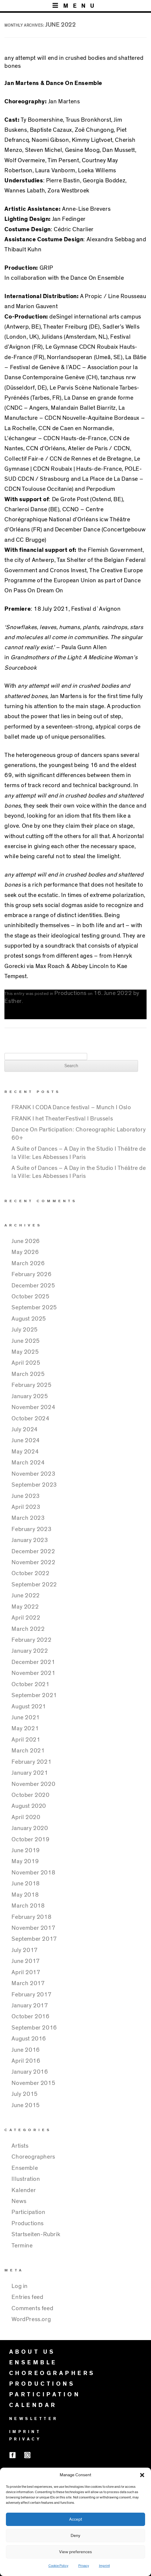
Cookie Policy (58, 2565)
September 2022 (34, 1585)
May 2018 (25, 1895)
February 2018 (31, 1917)
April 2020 (26, 1817)
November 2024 (33, 1407)
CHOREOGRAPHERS (52, 2373)
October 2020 (30, 1795)
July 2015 (25, 2094)
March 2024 (28, 1463)
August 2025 (29, 1319)
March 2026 (28, 1263)
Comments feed (32, 2308)
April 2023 (26, 1507)
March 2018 (28, 1906)
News (19, 2201)
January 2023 (30, 1540)
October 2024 (30, 1419)
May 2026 (25, 1252)
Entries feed (27, 2297)
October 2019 (30, 1839)
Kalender (24, 2190)
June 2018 (26, 1884)
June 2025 (26, 1341)
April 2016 (26, 2061)
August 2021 (29, 1707)
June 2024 (26, 1440)
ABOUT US (32, 2352)
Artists (20, 2146)
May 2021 (25, 1728)
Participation (28, 2212)
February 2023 (31, 1529)
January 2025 (30, 1396)
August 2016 (29, 2039)
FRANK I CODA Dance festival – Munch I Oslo (71, 1107)
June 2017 (26, 1961)
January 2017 (30, 2006)
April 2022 (26, 1618)
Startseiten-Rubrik (36, 2234)
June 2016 (26, 2050)
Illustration (26, 2179)
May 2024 (25, 1452)
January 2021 (30, 1773)
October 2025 (30, 1297)
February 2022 (31, 1640)
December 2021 (33, 1662)
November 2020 (33, 1784)
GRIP (46, 268)
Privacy (83, 2565)
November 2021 (33, 1673)
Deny (75, 2535)
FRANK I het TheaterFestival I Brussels (62, 1119)
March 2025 (28, 1374)
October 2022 (30, 1573)
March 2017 (28, 1983)
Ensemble (25, 2168)
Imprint (104, 2565)
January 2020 (30, 1828)
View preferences (75, 2552)
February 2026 (31, 1274)
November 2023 (33, 1474)
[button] (142, 2475)
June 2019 (26, 1850)
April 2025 (26, 1363)
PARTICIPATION (45, 2394)
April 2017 (26, 1972)
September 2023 (34, 1485)
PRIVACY (25, 2439)
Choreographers (33, 2157)
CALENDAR (33, 2405)
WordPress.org (31, 2319)
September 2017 (34, 1939)
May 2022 (25, 1607)
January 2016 (30, 2072)
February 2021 (31, 1762)
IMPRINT (25, 2432)
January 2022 (30, 1651)
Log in (20, 2286)
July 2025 (25, 1330)
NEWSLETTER (33, 2419)
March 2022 (28, 1629)
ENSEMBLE (33, 2363)
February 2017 (31, 1995)
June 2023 (26, 1496)
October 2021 (30, 1684)
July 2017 (25, 1950)
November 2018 (33, 1873)
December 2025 (33, 1286)
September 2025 (34, 1307)
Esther (13, 1001)
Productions (70, 993)
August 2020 (29, 1806)
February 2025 (31, 1385)
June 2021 (26, 1717)
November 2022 (33, 1562)
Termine (22, 2246)
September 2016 (34, 2028)
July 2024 (25, 1429)
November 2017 (33, 1928)
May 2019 (25, 1861)
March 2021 (28, 1751)
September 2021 (34, 1695)
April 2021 (26, 1740)
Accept (75, 2519)
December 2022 (33, 1551)
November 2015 (33, 2083)
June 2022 (26, 1596)
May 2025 (25, 1352)
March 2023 (28, 1518)
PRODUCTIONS (42, 2384)
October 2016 (30, 2016)
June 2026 (26, 1241)
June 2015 (26, 2105)
